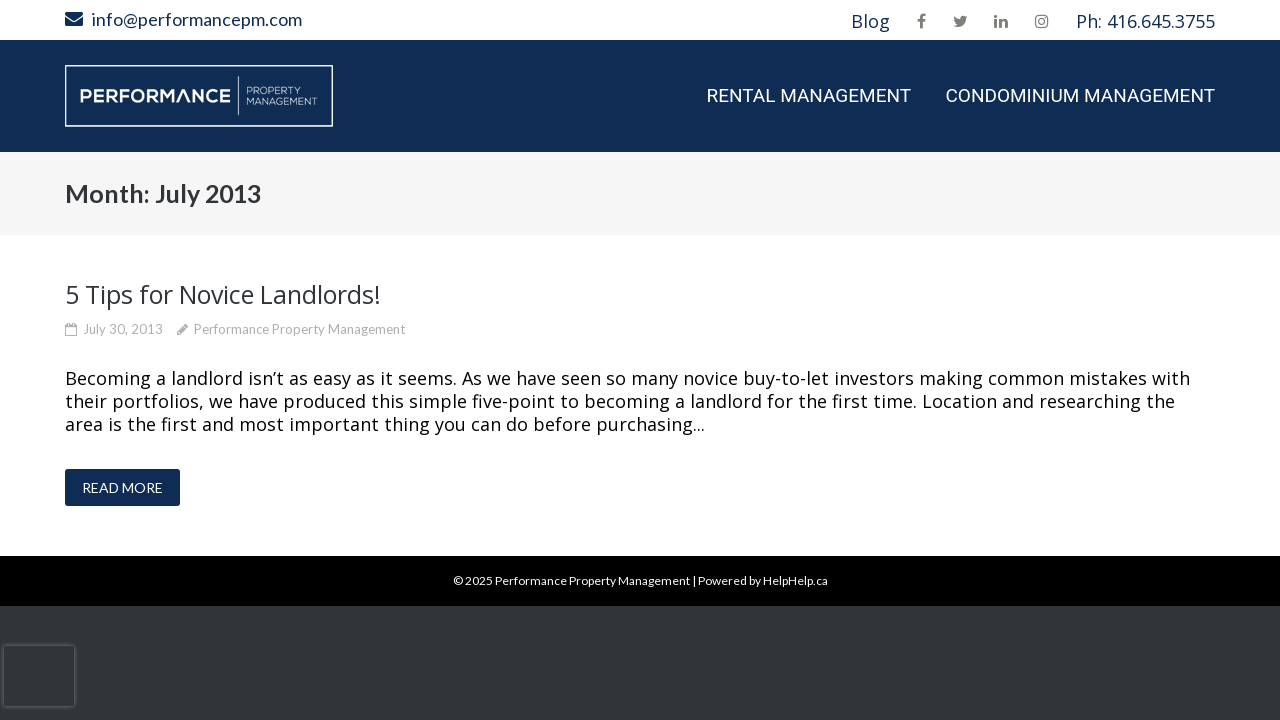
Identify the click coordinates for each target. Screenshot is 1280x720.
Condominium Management (1080, 95)
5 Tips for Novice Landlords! (223, 294)
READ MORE (122, 487)
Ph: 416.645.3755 (1145, 21)
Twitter (960, 21)
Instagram (1042, 21)
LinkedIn (1001, 21)
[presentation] (39, 676)
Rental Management (808, 95)
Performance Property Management (299, 329)
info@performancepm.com (197, 19)
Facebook (921, 21)
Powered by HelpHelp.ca (763, 580)
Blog (870, 21)
